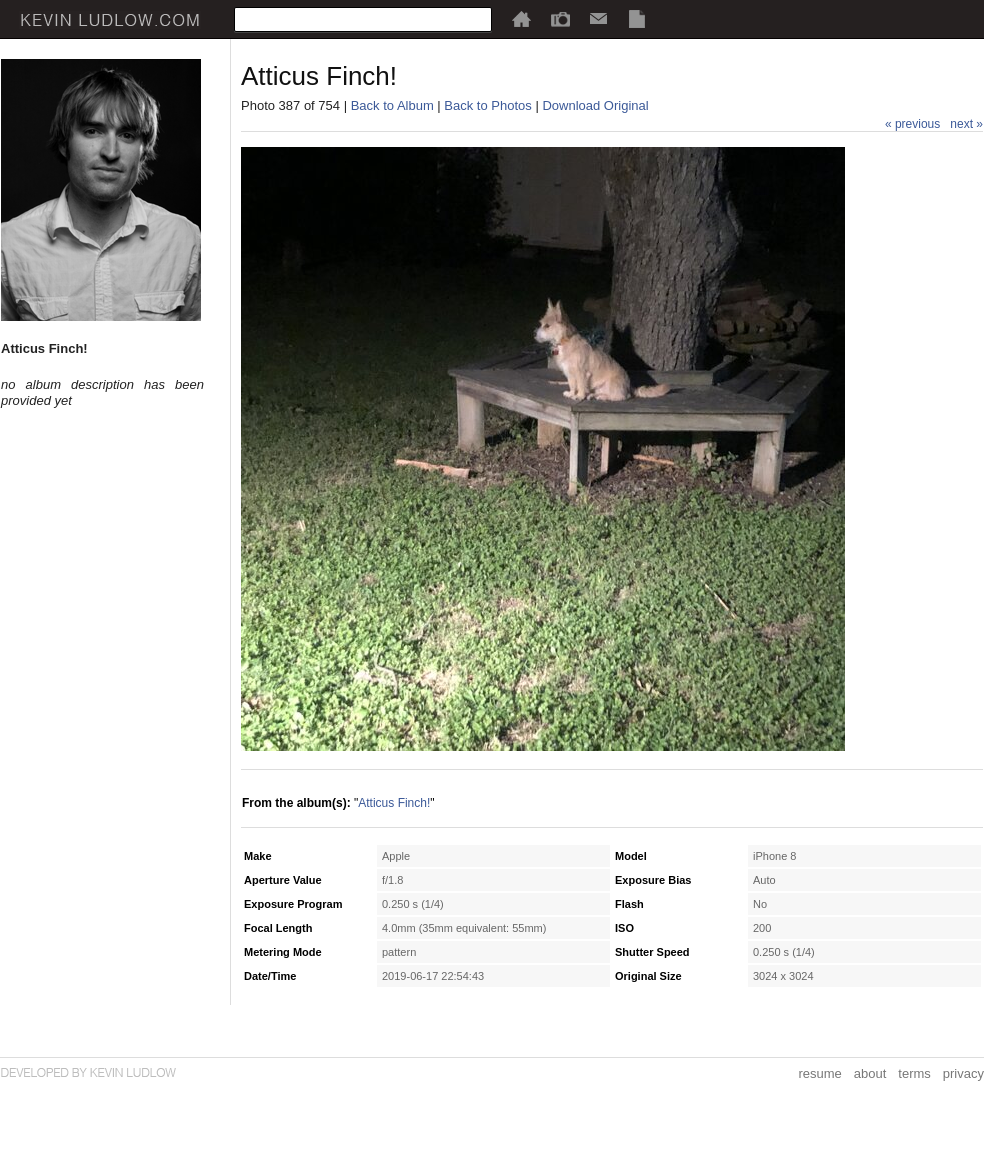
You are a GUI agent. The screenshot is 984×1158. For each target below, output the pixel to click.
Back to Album (392, 105)
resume (819, 1073)
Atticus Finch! (394, 803)
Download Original (595, 105)
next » (966, 124)
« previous (912, 124)
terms (914, 1073)
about (870, 1073)
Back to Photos (487, 105)
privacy (963, 1073)
